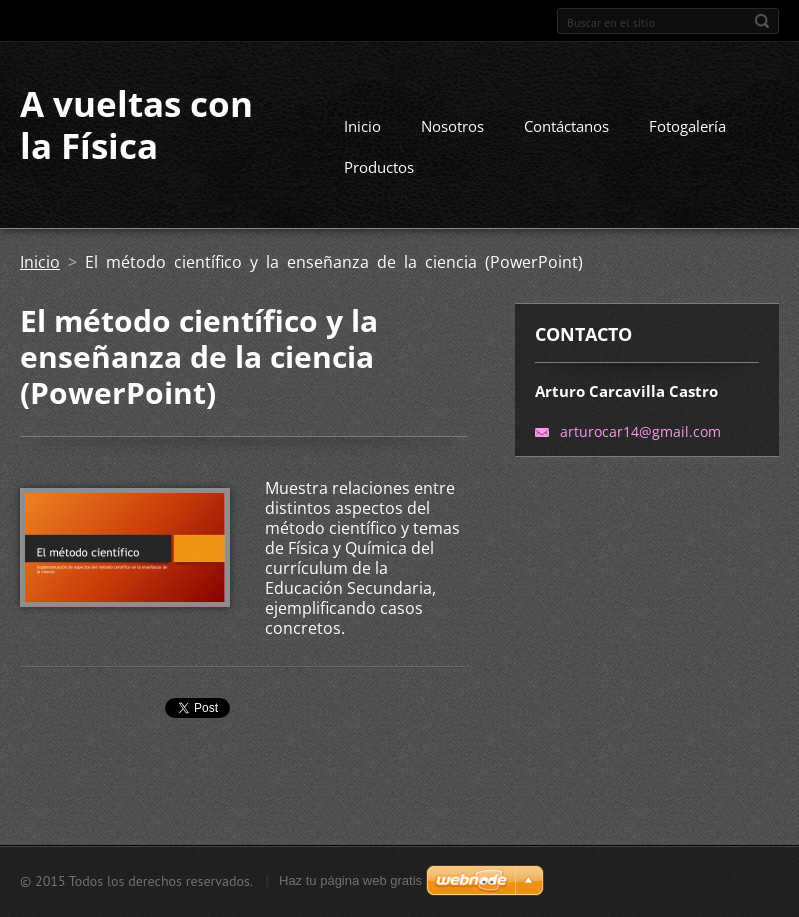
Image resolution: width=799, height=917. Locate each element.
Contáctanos (566, 126)
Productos (379, 167)
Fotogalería (687, 126)
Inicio (362, 126)
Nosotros (452, 126)
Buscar (762, 21)
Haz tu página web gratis (350, 880)
